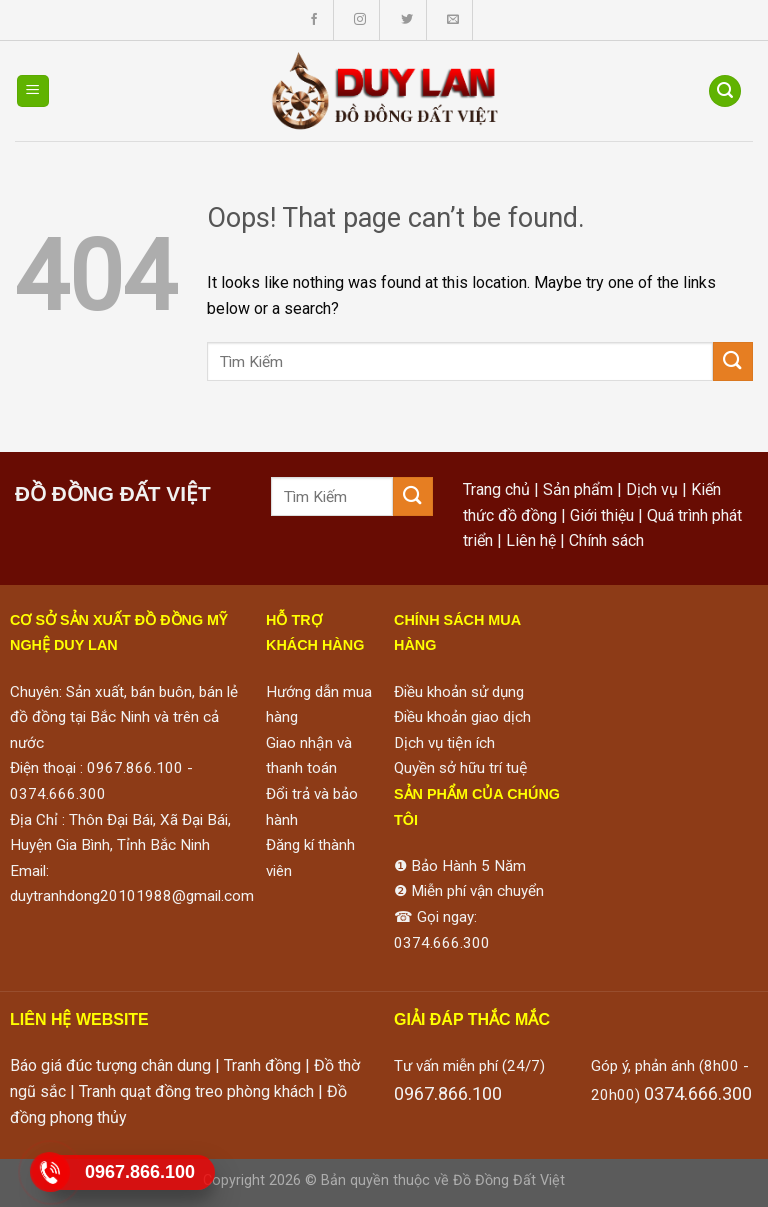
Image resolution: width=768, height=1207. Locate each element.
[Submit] (733, 361)
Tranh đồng (262, 1065)
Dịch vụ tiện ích (444, 743)
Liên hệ (531, 540)
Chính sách (606, 540)
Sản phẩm (578, 489)
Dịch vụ (652, 489)
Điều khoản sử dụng (459, 692)
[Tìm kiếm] (725, 91)
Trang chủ (496, 489)
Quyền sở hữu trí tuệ (461, 768)
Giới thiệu (602, 515)
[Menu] (33, 91)
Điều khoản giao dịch (462, 717)
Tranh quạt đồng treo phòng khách (196, 1091)
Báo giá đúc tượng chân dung (110, 1065)
